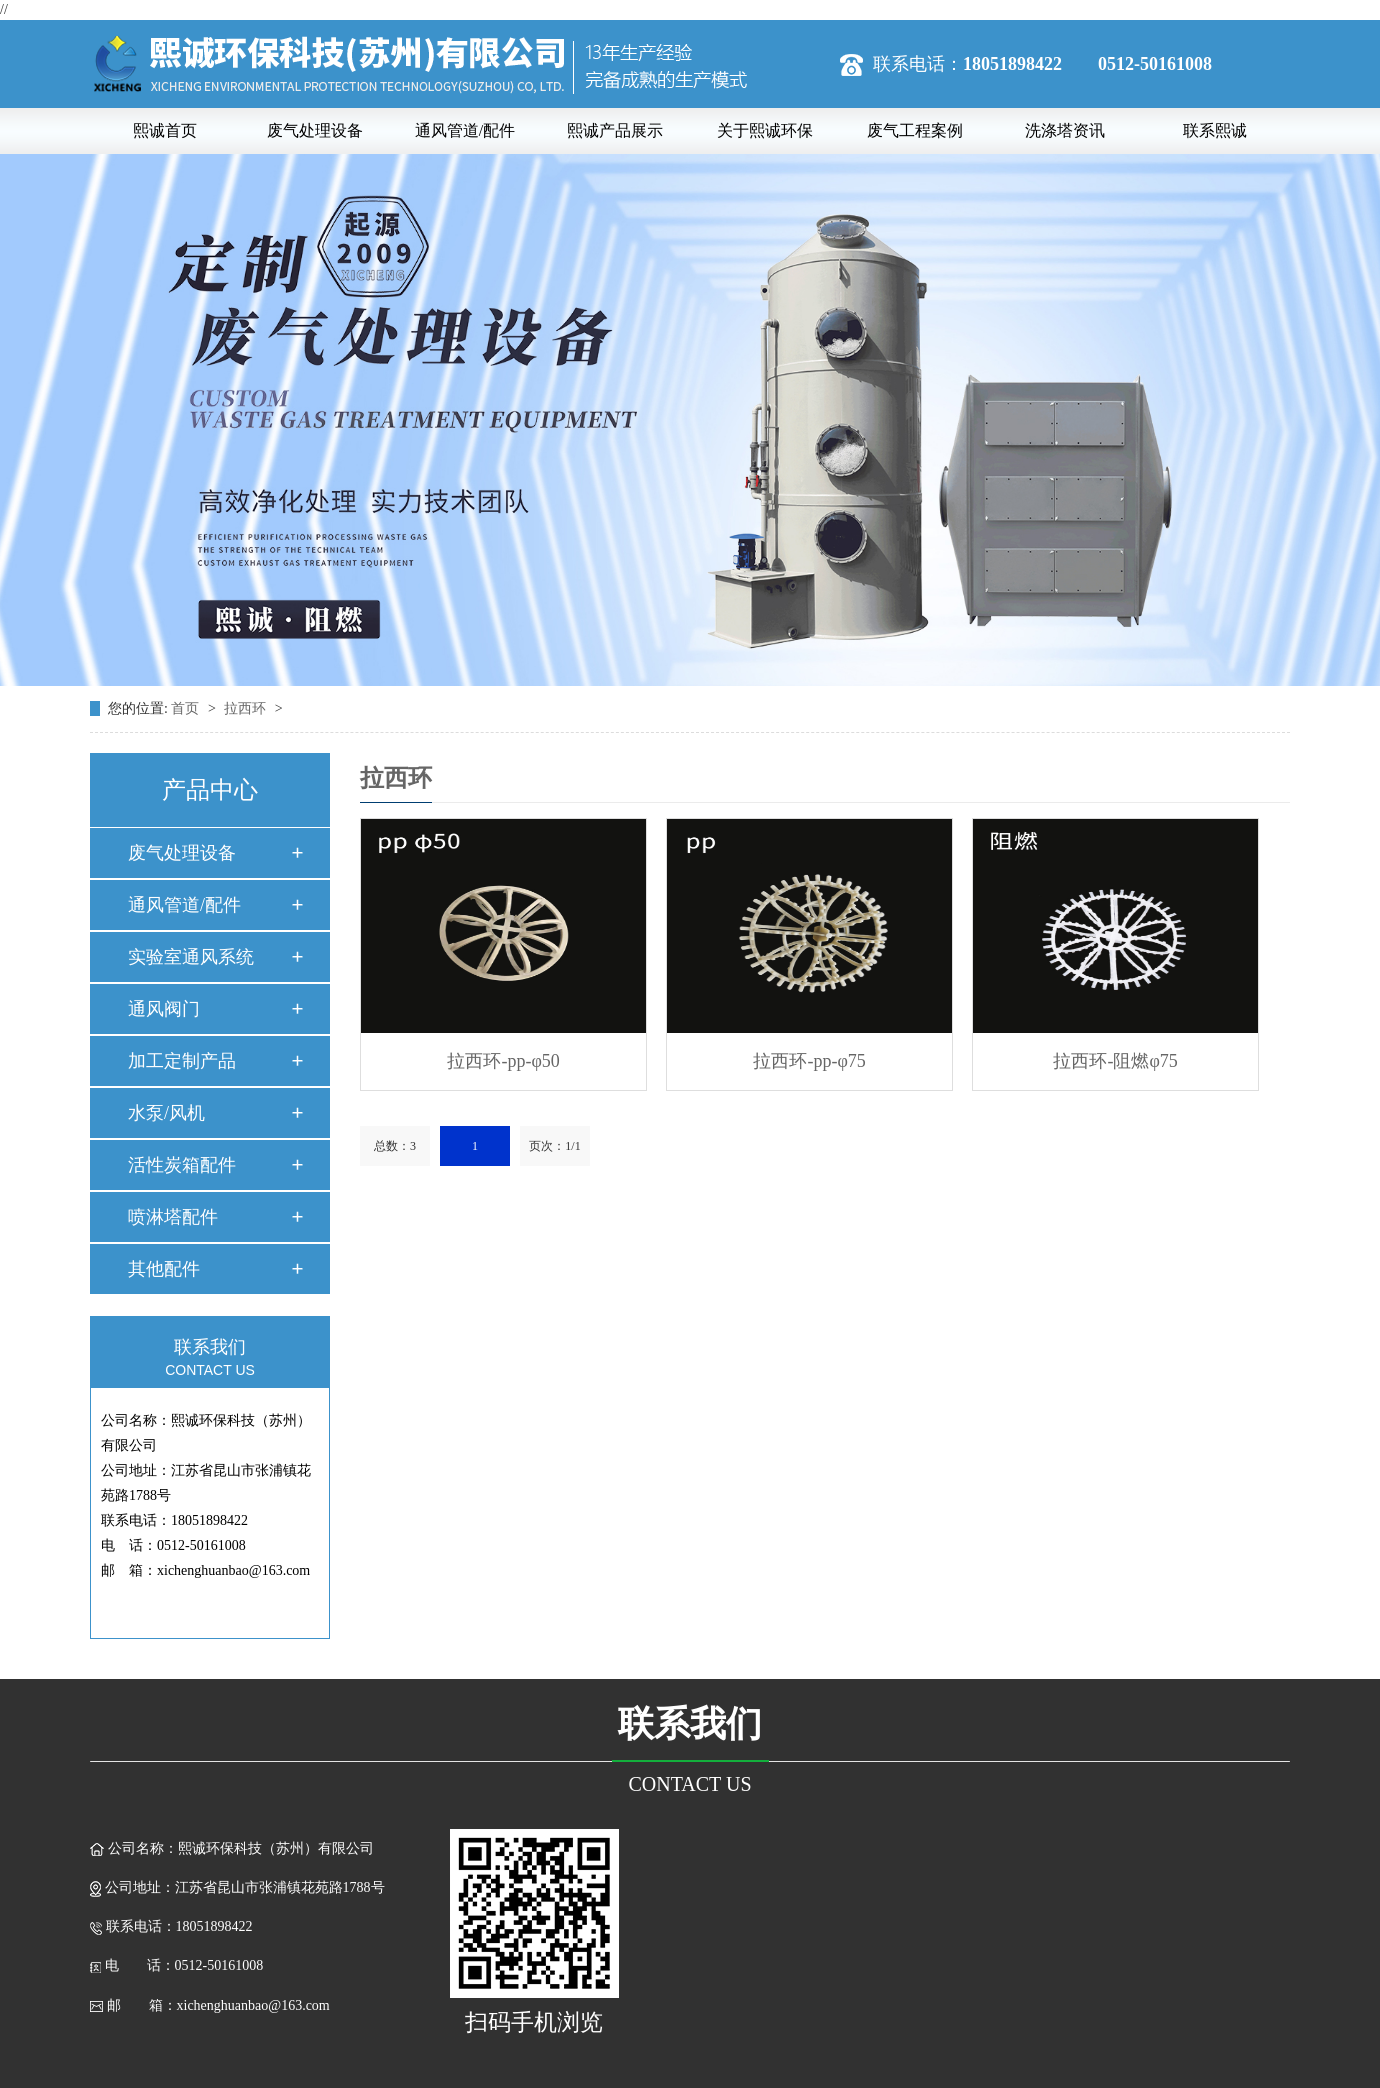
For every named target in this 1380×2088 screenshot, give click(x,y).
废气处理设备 (315, 130)
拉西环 (247, 708)
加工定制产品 (182, 1061)
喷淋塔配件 (173, 1217)
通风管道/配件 (465, 130)
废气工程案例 (915, 130)
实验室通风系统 (191, 957)
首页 (187, 708)
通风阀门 (164, 1009)
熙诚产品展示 (615, 130)
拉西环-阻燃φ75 (1115, 1061)
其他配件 (164, 1269)
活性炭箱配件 (182, 1165)
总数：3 (395, 1146)
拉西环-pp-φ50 (503, 1061)
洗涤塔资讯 (1065, 130)
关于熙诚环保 (765, 130)
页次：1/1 (554, 1146)
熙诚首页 (165, 130)
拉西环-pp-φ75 (809, 1061)
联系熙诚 (1215, 130)
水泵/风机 (166, 1113)
